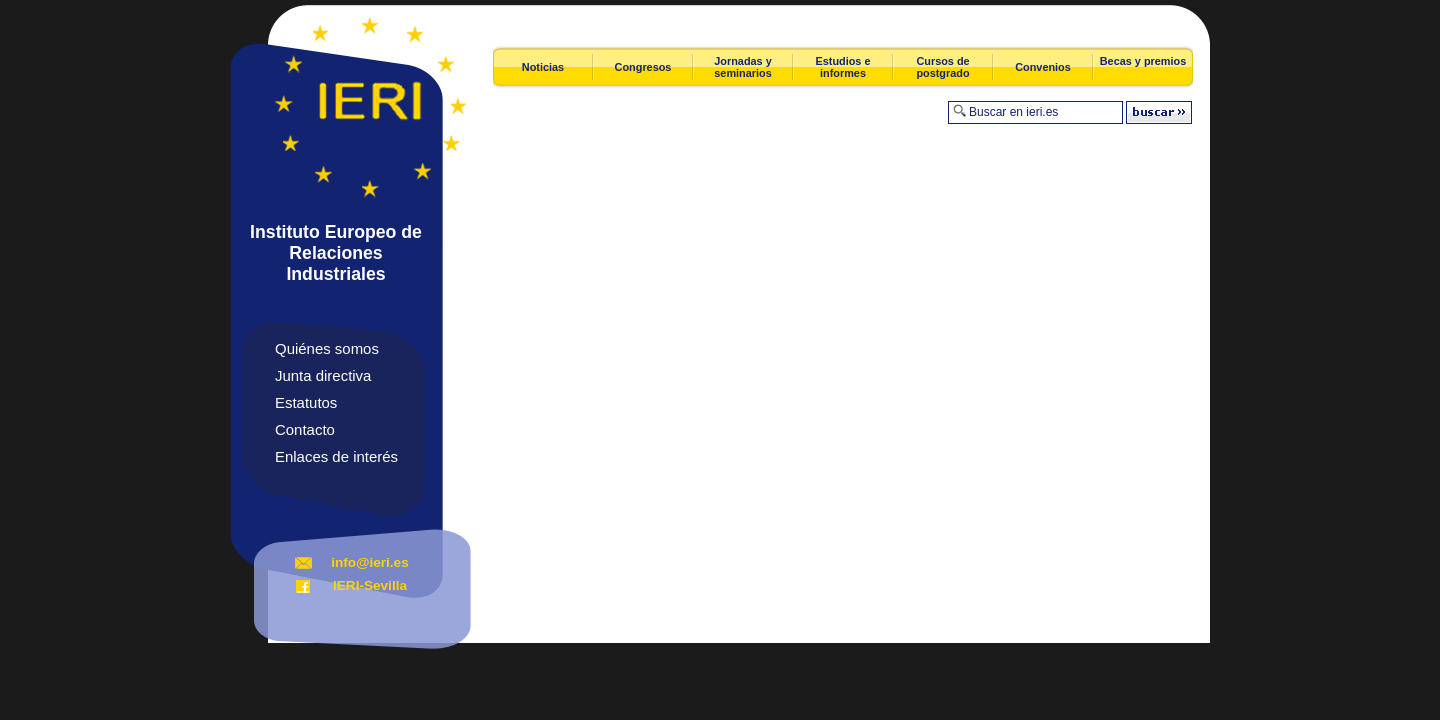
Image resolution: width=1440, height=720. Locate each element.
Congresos (643, 67)
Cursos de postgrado (942, 67)
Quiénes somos (327, 348)
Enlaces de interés (336, 456)
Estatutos (306, 402)
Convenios (1043, 67)
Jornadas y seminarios (742, 67)
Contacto (305, 429)
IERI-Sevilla (370, 585)
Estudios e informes (843, 67)
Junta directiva (323, 375)
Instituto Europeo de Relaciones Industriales (336, 253)
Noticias (543, 67)
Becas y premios (1143, 61)
